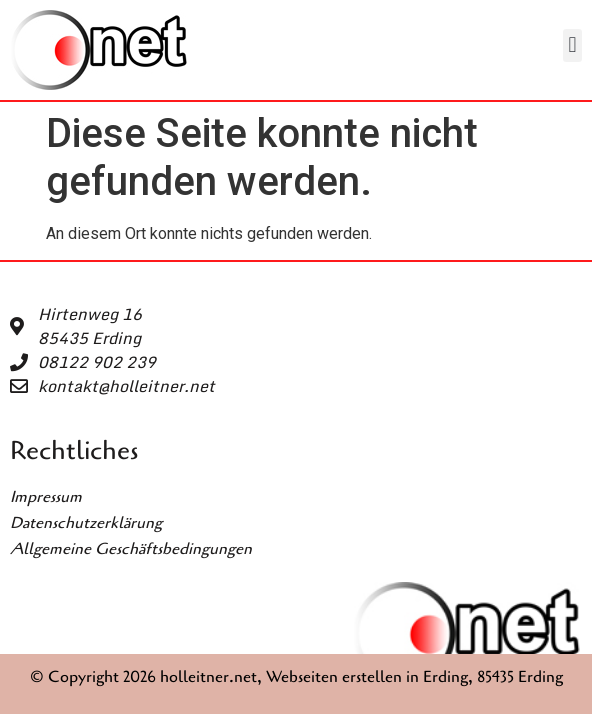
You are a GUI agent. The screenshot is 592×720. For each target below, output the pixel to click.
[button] (572, 45)
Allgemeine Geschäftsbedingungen (131, 549)
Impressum (46, 497)
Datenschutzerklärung (86, 523)
